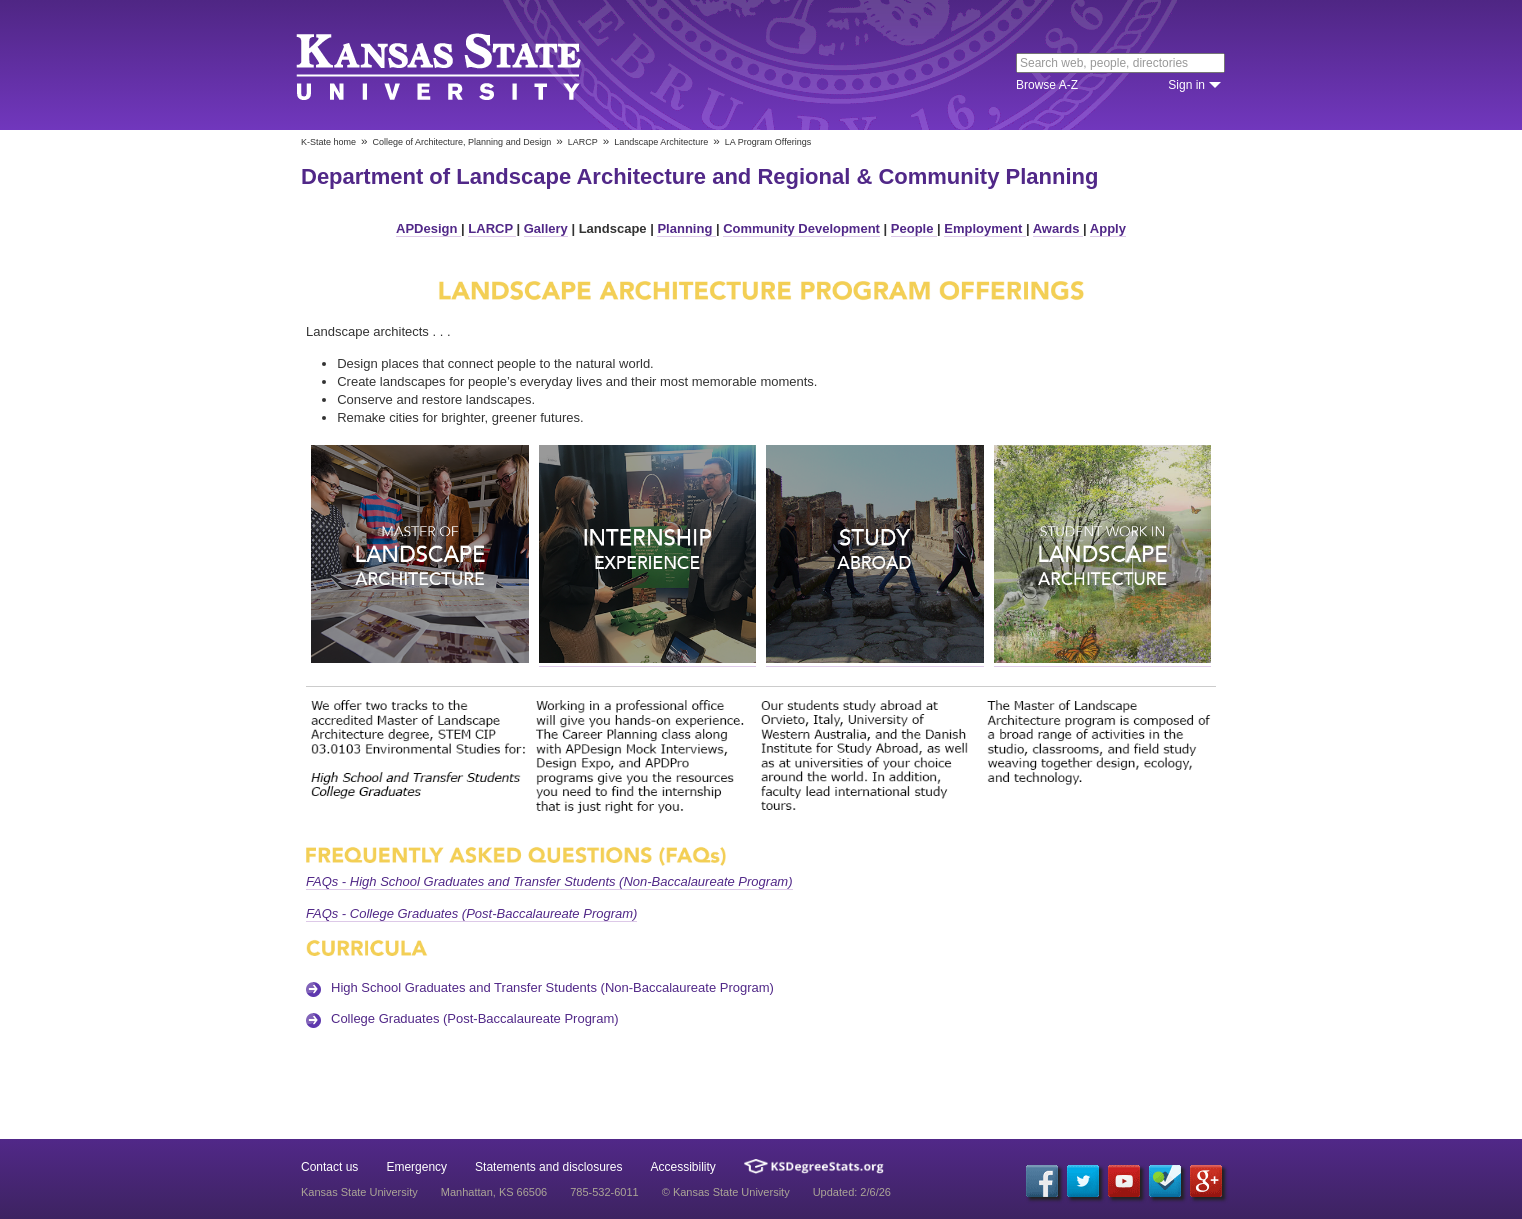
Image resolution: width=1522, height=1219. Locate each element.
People (914, 228)
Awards (1058, 228)
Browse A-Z (1047, 85)
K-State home (328, 142)
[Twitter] (1083, 1181)
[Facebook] (1042, 1181)
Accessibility (683, 1167)
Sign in (1186, 85)
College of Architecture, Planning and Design (462, 142)
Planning (686, 228)
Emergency (416, 1167)
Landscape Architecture (661, 142)
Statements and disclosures (548, 1167)
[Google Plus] (1206, 1181)
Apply (1108, 228)
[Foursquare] (1165, 1181)
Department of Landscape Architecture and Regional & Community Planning (699, 176)
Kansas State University (463, 65)
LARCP (583, 142)
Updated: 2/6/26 (852, 1192)
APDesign (428, 228)
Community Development (801, 228)
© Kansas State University (726, 1192)
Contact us (329, 1167)
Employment (985, 228)
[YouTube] (1124, 1181)
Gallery (546, 228)
